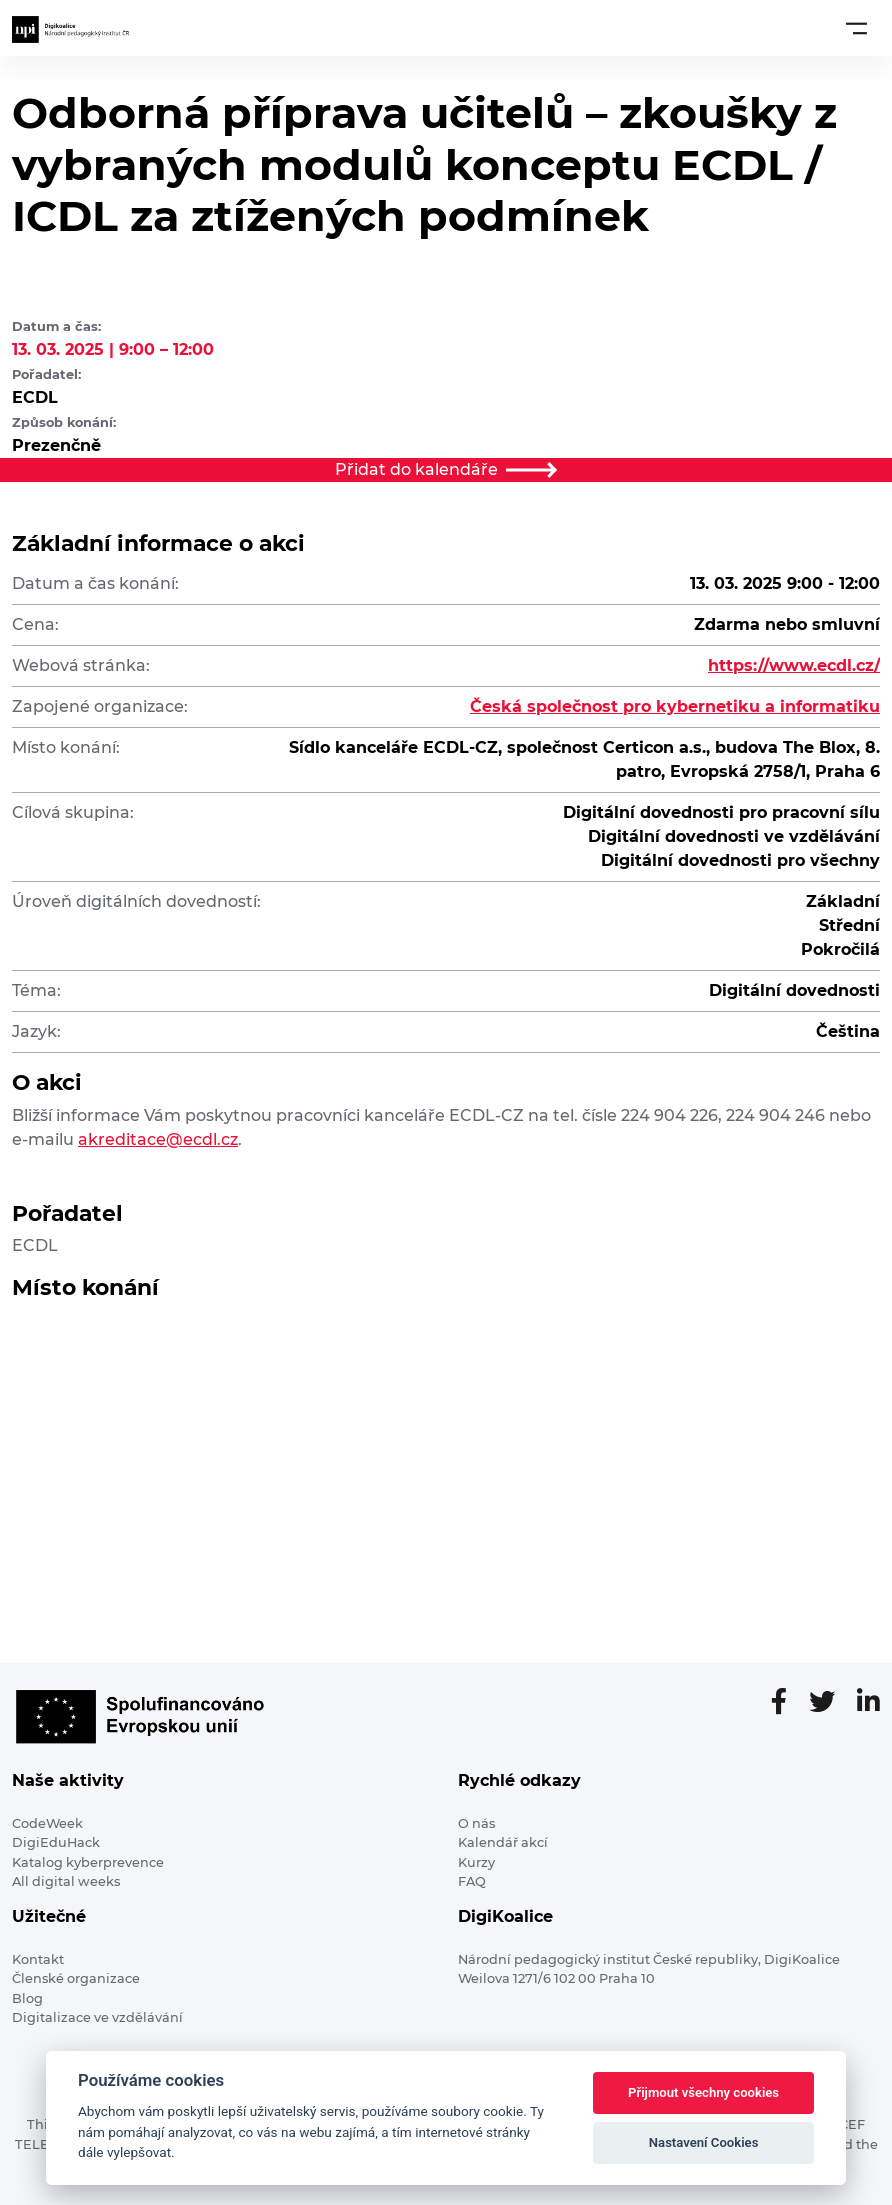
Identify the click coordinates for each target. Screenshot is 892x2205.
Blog (27, 1998)
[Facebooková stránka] (787, 1703)
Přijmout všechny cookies (703, 2092)
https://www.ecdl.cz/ (794, 665)
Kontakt (38, 1959)
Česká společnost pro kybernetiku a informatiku (675, 706)
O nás (476, 1823)
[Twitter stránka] (830, 1703)
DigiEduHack (56, 1842)
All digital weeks (66, 1881)
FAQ (472, 1881)
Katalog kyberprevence (88, 1862)
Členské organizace (76, 1978)
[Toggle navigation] (856, 28)
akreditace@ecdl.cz (158, 1139)
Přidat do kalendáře (446, 469)
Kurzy (476, 1862)
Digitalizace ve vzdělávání (97, 2017)
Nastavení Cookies (704, 2142)
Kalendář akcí (503, 1842)
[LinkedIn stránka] (868, 1703)
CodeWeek (47, 1823)
